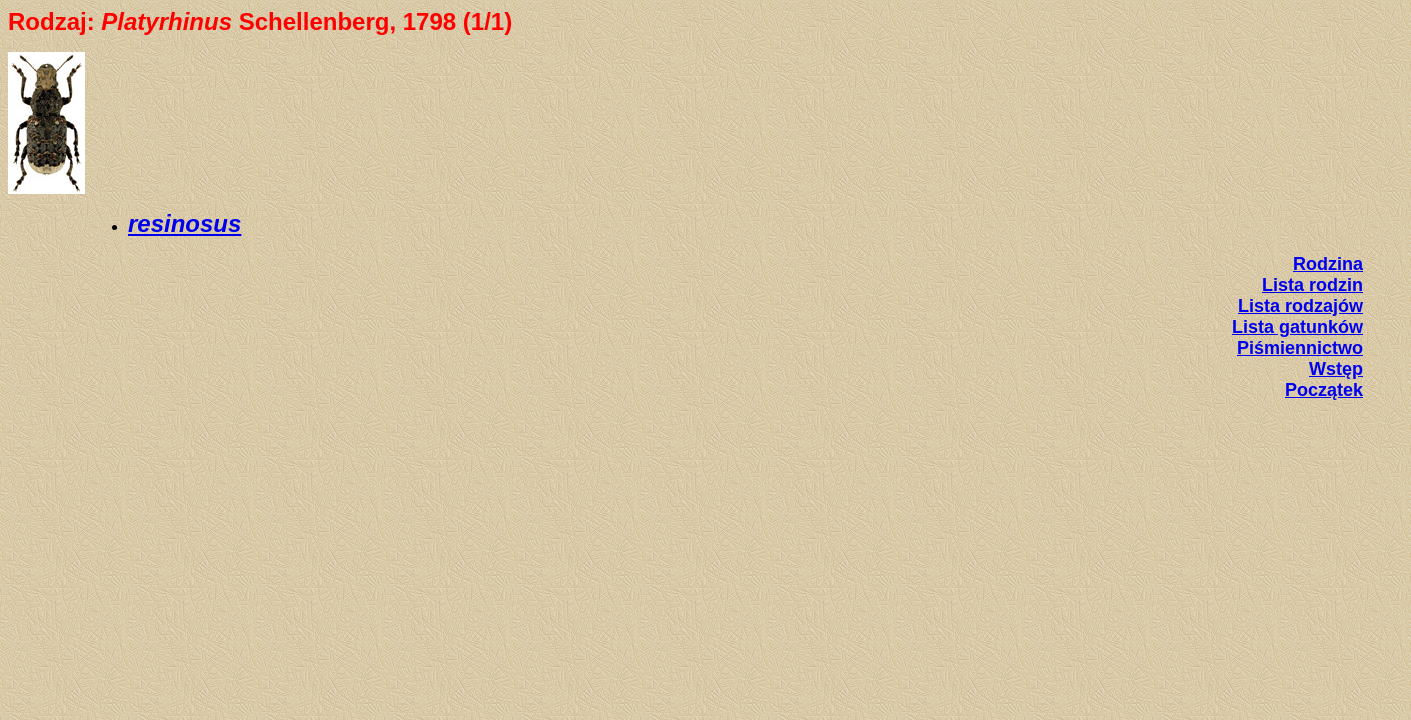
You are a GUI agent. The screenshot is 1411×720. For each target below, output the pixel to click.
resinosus (184, 223)
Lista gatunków (1297, 327)
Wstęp (1336, 369)
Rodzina (1328, 264)
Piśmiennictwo (1300, 348)
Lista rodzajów (1300, 306)
